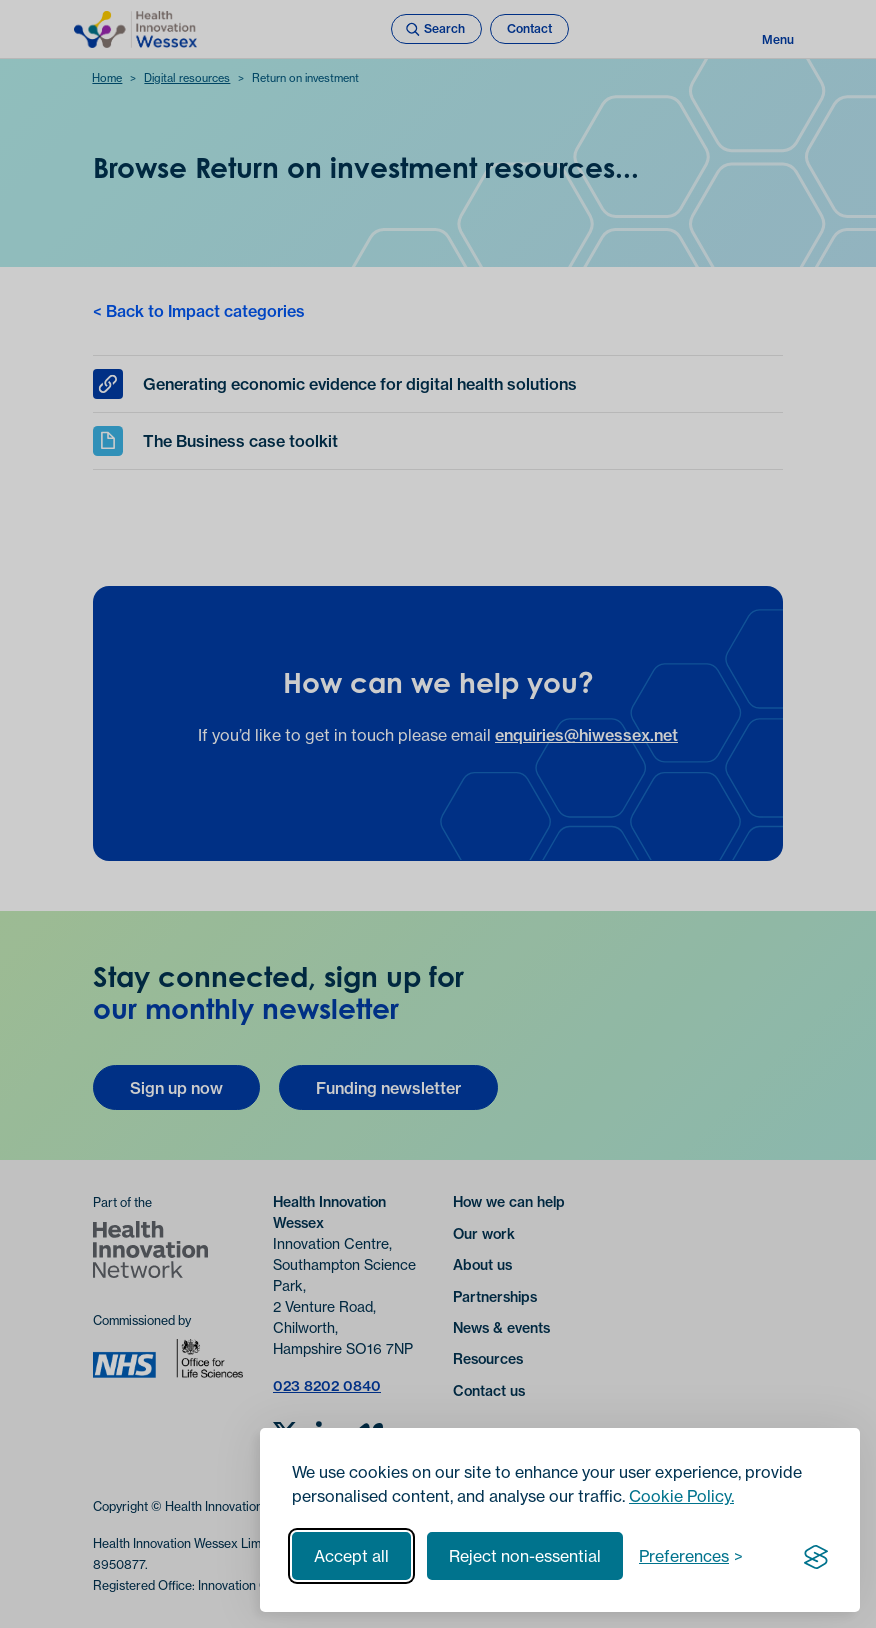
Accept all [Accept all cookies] (351, 1556)
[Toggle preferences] (691, 1556)
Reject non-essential (525, 1556)
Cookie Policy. (681, 1496)
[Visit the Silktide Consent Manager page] (816, 1556)
